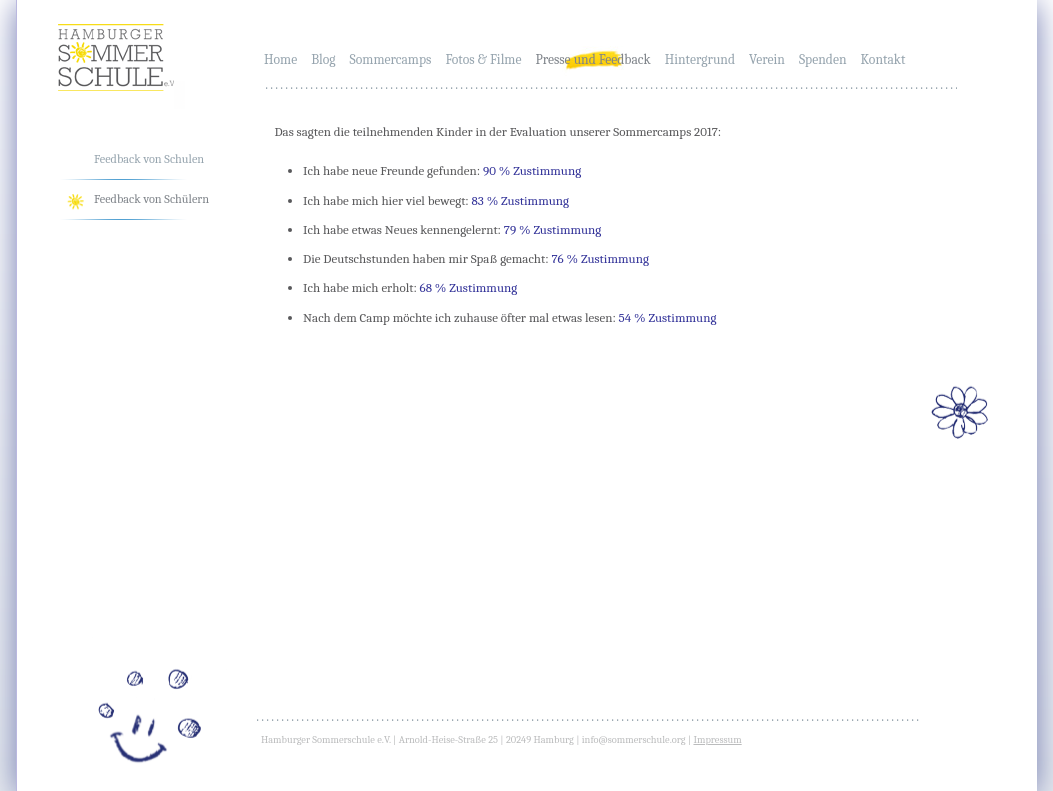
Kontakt (883, 59)
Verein (767, 59)
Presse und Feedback (592, 59)
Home (280, 59)
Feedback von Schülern (151, 199)
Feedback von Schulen (149, 159)
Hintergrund (700, 59)
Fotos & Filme (483, 59)
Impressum (717, 740)
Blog (323, 59)
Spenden (823, 59)
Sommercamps (391, 59)
